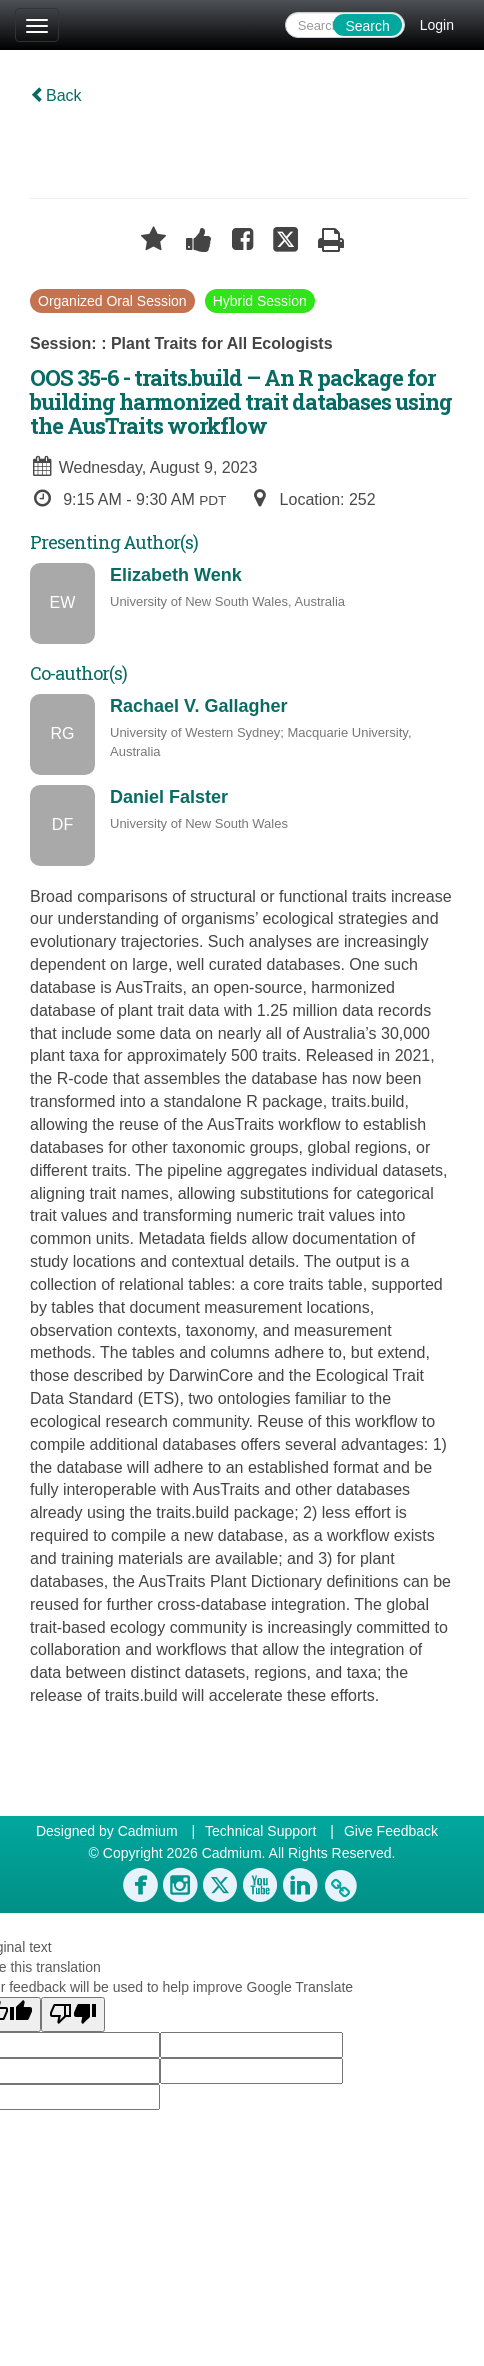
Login (437, 25)
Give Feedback (391, 1831)
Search (367, 26)
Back (56, 95)
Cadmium (148, 1831)
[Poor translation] (73, 2014)
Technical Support (260, 1831)
